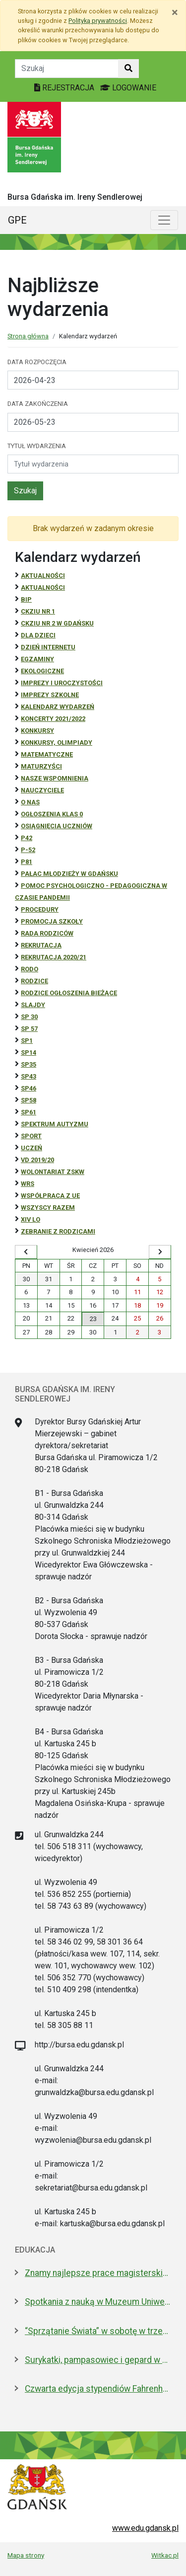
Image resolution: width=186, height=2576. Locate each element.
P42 (26, 838)
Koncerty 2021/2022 (53, 718)
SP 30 (29, 1016)
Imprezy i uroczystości (62, 683)
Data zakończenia (37, 403)
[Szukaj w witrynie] (128, 68)
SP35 (28, 1064)
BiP (26, 599)
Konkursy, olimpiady (56, 742)
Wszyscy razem (48, 1207)
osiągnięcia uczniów (56, 826)
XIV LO (30, 1219)
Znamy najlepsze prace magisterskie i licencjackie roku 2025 (98, 2273)
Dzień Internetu (48, 647)
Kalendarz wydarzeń (57, 706)
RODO (29, 969)
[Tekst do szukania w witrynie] (67, 68)
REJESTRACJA (65, 87)
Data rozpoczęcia (36, 362)
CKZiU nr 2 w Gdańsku (57, 623)
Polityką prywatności (97, 20)
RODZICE (34, 981)
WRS (27, 1183)
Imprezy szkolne (50, 695)
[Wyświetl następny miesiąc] (160, 1252)
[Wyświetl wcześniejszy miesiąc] (26, 1252)
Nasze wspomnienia (54, 778)
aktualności (43, 587)
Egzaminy (37, 659)
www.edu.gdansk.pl (145, 2528)
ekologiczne (42, 671)
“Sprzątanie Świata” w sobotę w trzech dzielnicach (98, 2331)
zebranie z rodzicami (58, 1231)
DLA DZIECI (38, 635)
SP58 (28, 1100)
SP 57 (29, 1028)
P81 (26, 861)
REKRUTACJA (41, 945)
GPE (17, 220)
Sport (31, 1136)
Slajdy (33, 1005)
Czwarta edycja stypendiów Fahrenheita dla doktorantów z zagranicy (98, 2389)
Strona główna (28, 336)
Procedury (40, 909)
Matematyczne (47, 754)
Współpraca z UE (50, 1195)
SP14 (28, 1052)
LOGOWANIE (128, 87)
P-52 (28, 850)
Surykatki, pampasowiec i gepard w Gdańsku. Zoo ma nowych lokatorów (98, 2360)
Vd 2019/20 (37, 1160)
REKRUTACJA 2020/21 (53, 957)
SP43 (28, 1076)
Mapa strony (25, 2555)
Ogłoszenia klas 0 (52, 814)
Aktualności (43, 575)
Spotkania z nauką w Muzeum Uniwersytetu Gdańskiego (98, 2302)
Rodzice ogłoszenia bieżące (69, 993)
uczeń (31, 1148)
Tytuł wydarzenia (36, 446)
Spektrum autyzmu (54, 1124)
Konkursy (37, 730)
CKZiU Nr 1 (38, 611)
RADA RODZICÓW (47, 933)
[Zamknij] (175, 12)
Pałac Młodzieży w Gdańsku (69, 873)
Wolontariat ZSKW (52, 1171)
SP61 (28, 1112)
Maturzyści (41, 766)
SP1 (27, 1040)
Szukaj (25, 490)
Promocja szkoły (52, 921)
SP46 (28, 1088)
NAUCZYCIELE (42, 790)
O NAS (30, 802)
